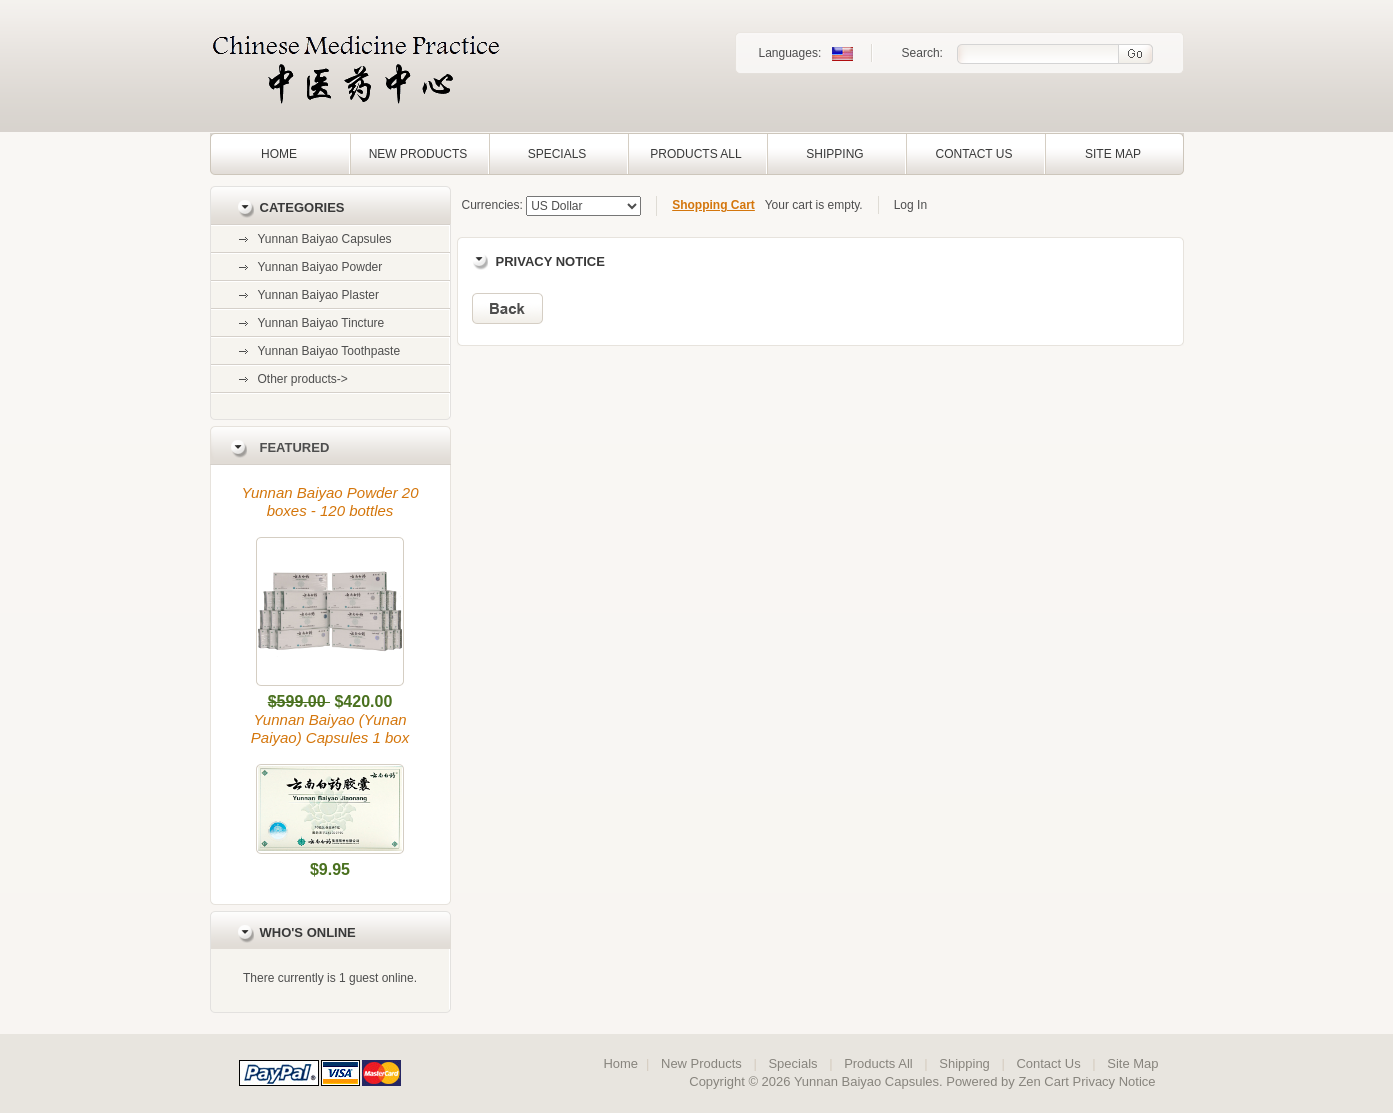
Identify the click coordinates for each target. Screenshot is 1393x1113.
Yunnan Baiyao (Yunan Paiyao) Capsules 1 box (330, 728)
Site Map (1113, 154)
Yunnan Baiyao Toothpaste (329, 351)
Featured (295, 447)
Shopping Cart (713, 205)
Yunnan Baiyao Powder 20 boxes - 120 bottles (329, 501)
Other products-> (303, 379)
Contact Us (974, 154)
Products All (695, 154)
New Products (418, 154)
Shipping (834, 154)
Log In (910, 205)
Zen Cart (1043, 1081)
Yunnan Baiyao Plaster (318, 295)
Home (279, 154)
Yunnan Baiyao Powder (320, 267)
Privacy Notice (1114, 1081)
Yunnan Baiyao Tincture (321, 323)
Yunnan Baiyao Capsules (325, 239)
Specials (557, 154)
